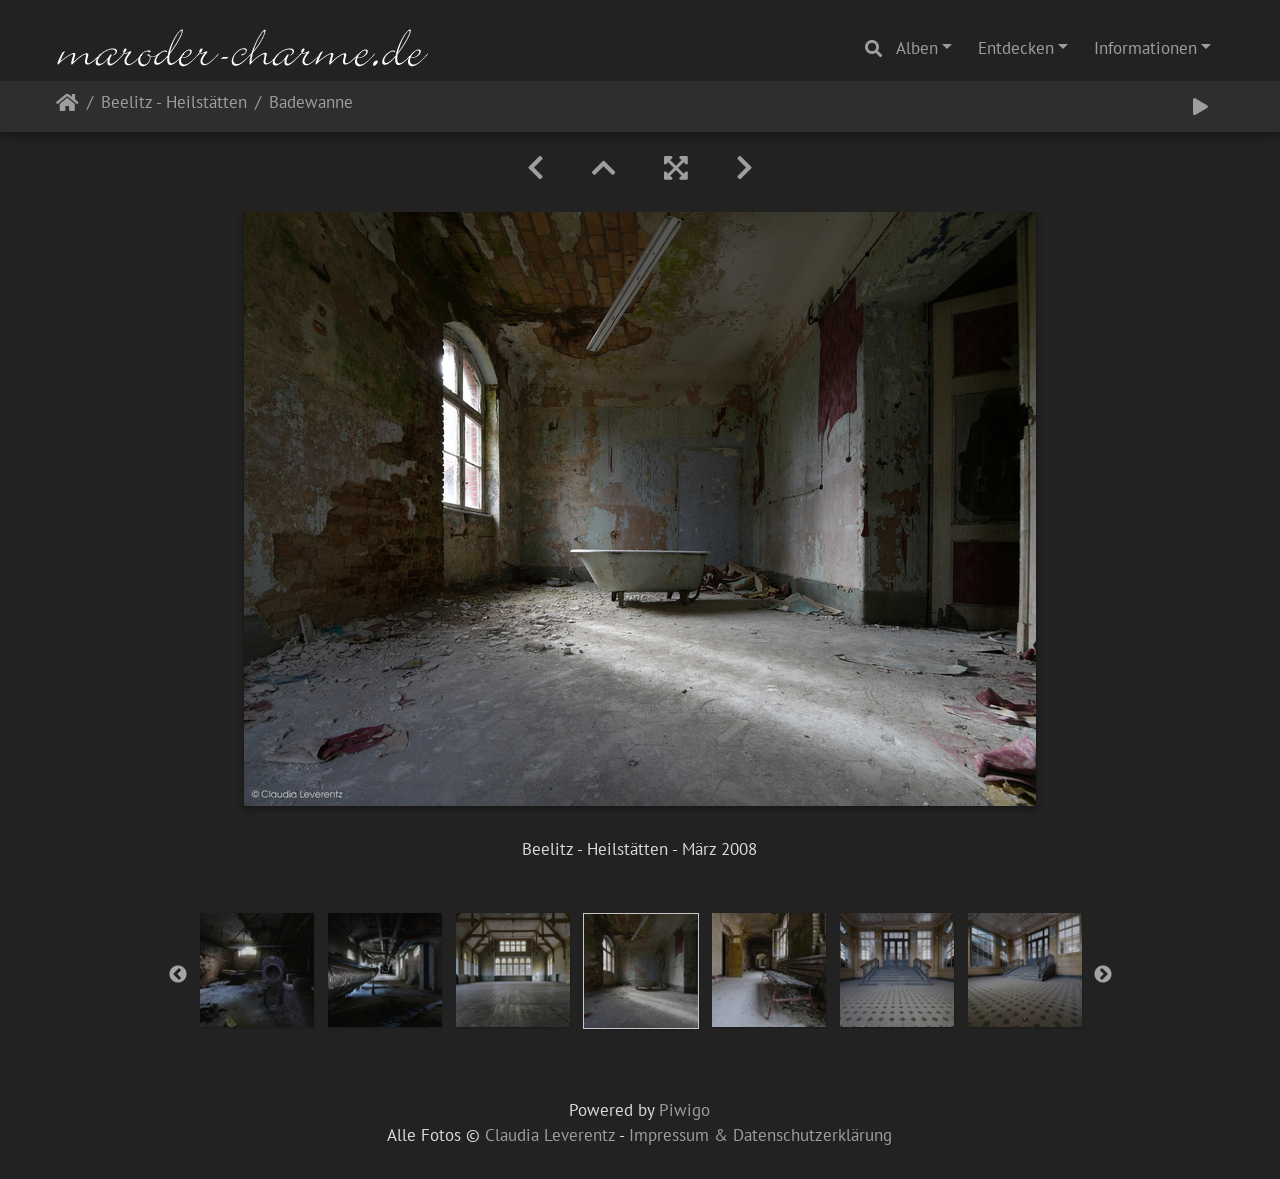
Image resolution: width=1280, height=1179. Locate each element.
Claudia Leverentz (550, 1135)
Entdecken (1016, 48)
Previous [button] (178, 975)
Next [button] (1103, 975)
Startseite (67, 106)
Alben (917, 48)
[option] (257, 970)
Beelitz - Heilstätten (174, 103)
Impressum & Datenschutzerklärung (760, 1135)
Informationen (1145, 48)
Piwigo (684, 1110)
